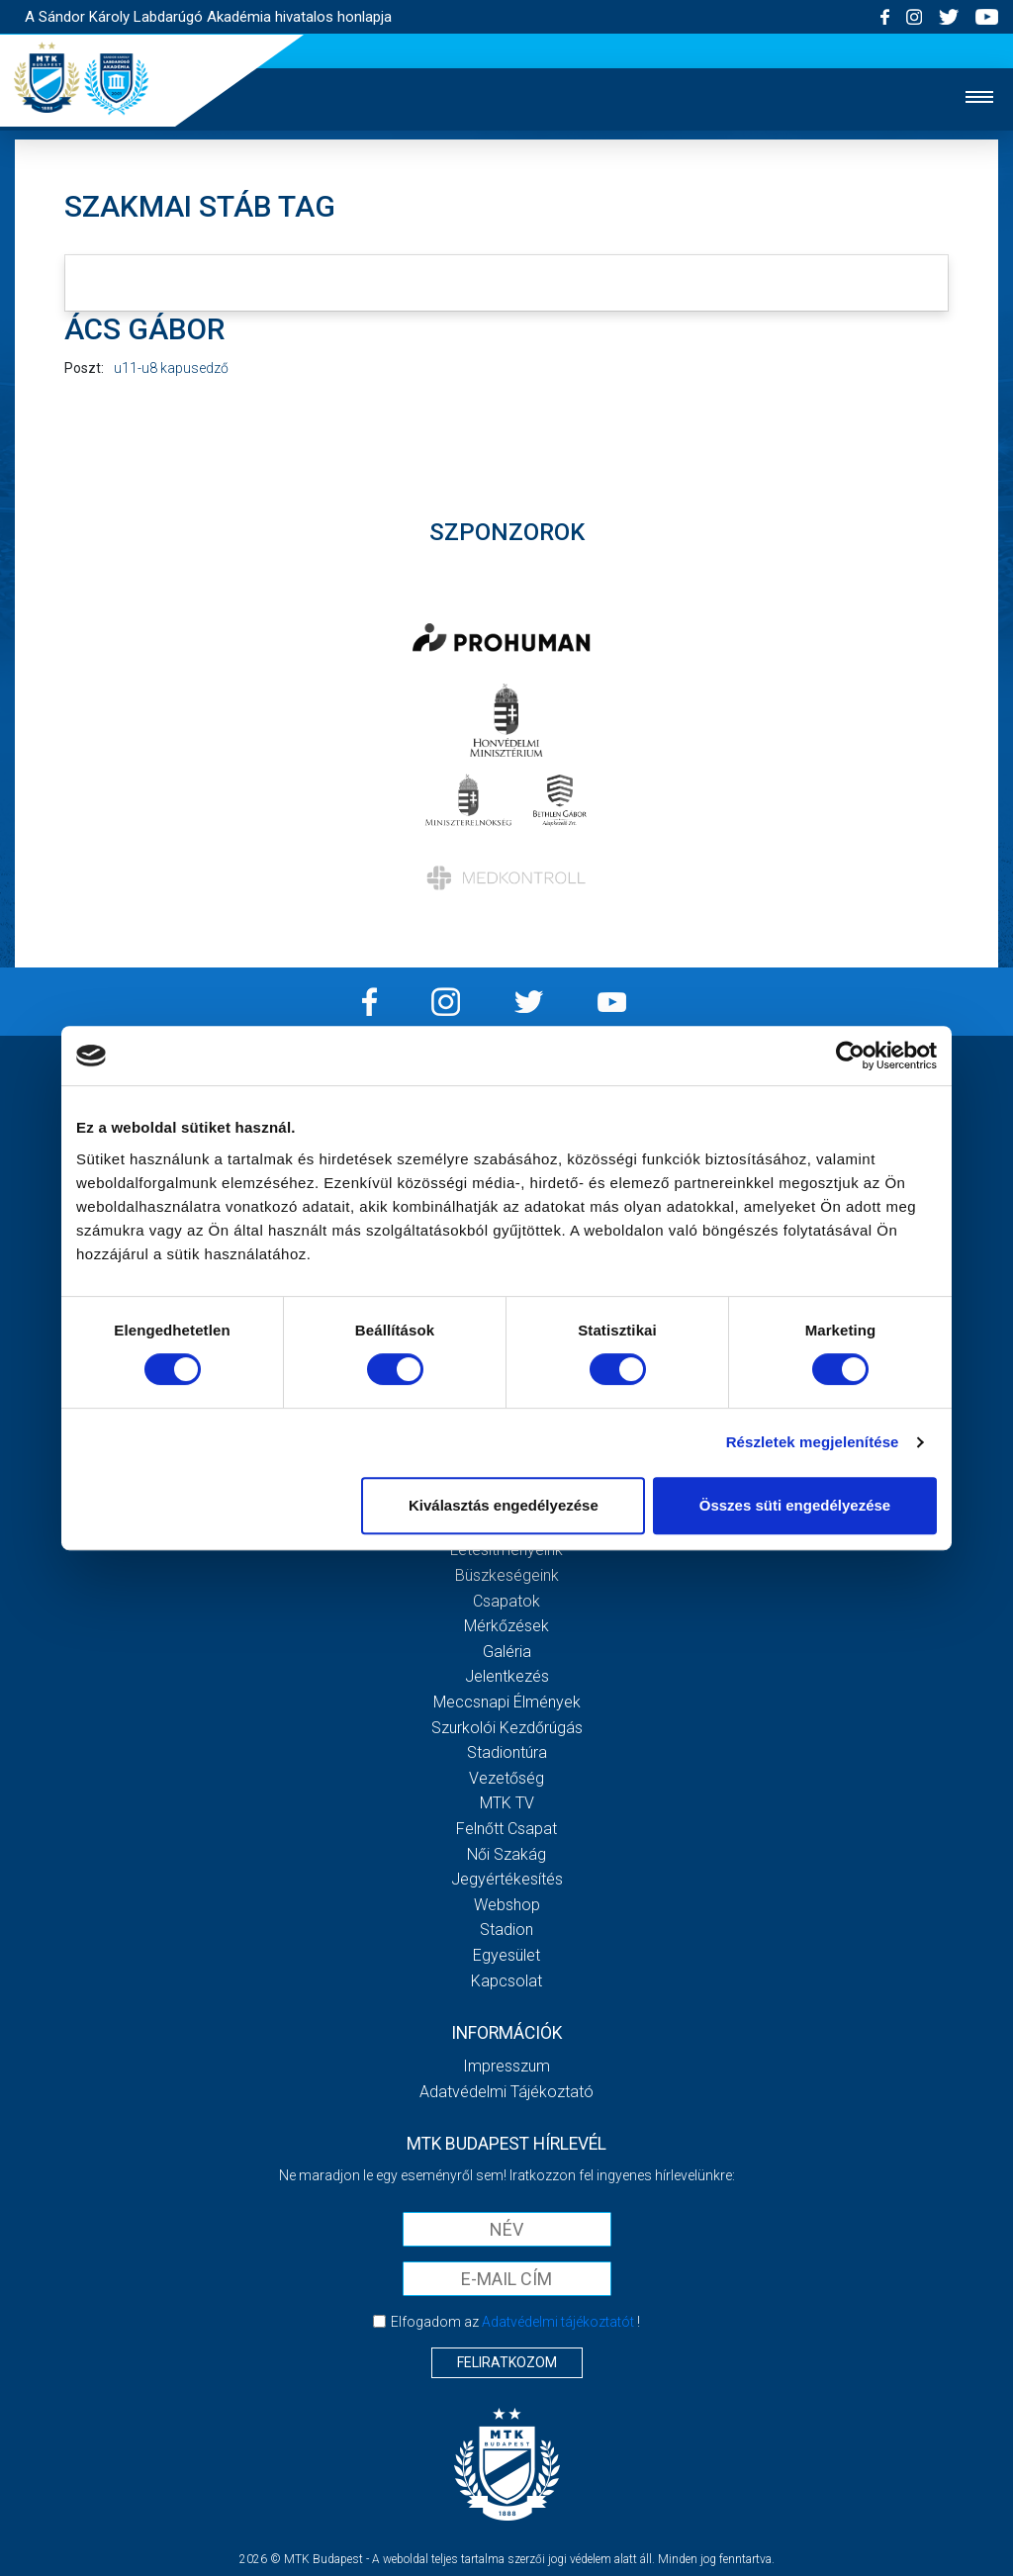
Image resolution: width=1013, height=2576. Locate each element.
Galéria (507, 1651)
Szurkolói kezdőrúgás (507, 1727)
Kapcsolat (506, 1981)
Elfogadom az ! (515, 2322)
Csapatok (506, 1601)
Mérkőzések (506, 1625)
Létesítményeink (506, 1549)
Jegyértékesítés (507, 1879)
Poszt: (84, 368)
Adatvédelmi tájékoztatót (558, 2322)
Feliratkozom (507, 2362)
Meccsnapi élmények (507, 1702)
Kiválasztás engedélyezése (504, 1505)
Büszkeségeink (507, 1575)
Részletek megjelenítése (812, 1441)
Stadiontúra (507, 1752)
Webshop (507, 1904)
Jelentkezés (507, 1676)
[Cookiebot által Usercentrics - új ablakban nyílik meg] (850, 1055)
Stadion (506, 1929)
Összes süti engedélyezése (794, 1505)
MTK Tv (507, 1803)
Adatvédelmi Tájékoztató (506, 2091)
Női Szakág (506, 1854)
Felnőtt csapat (506, 1828)
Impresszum (506, 2066)
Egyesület (506, 1955)
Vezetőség (506, 1778)
